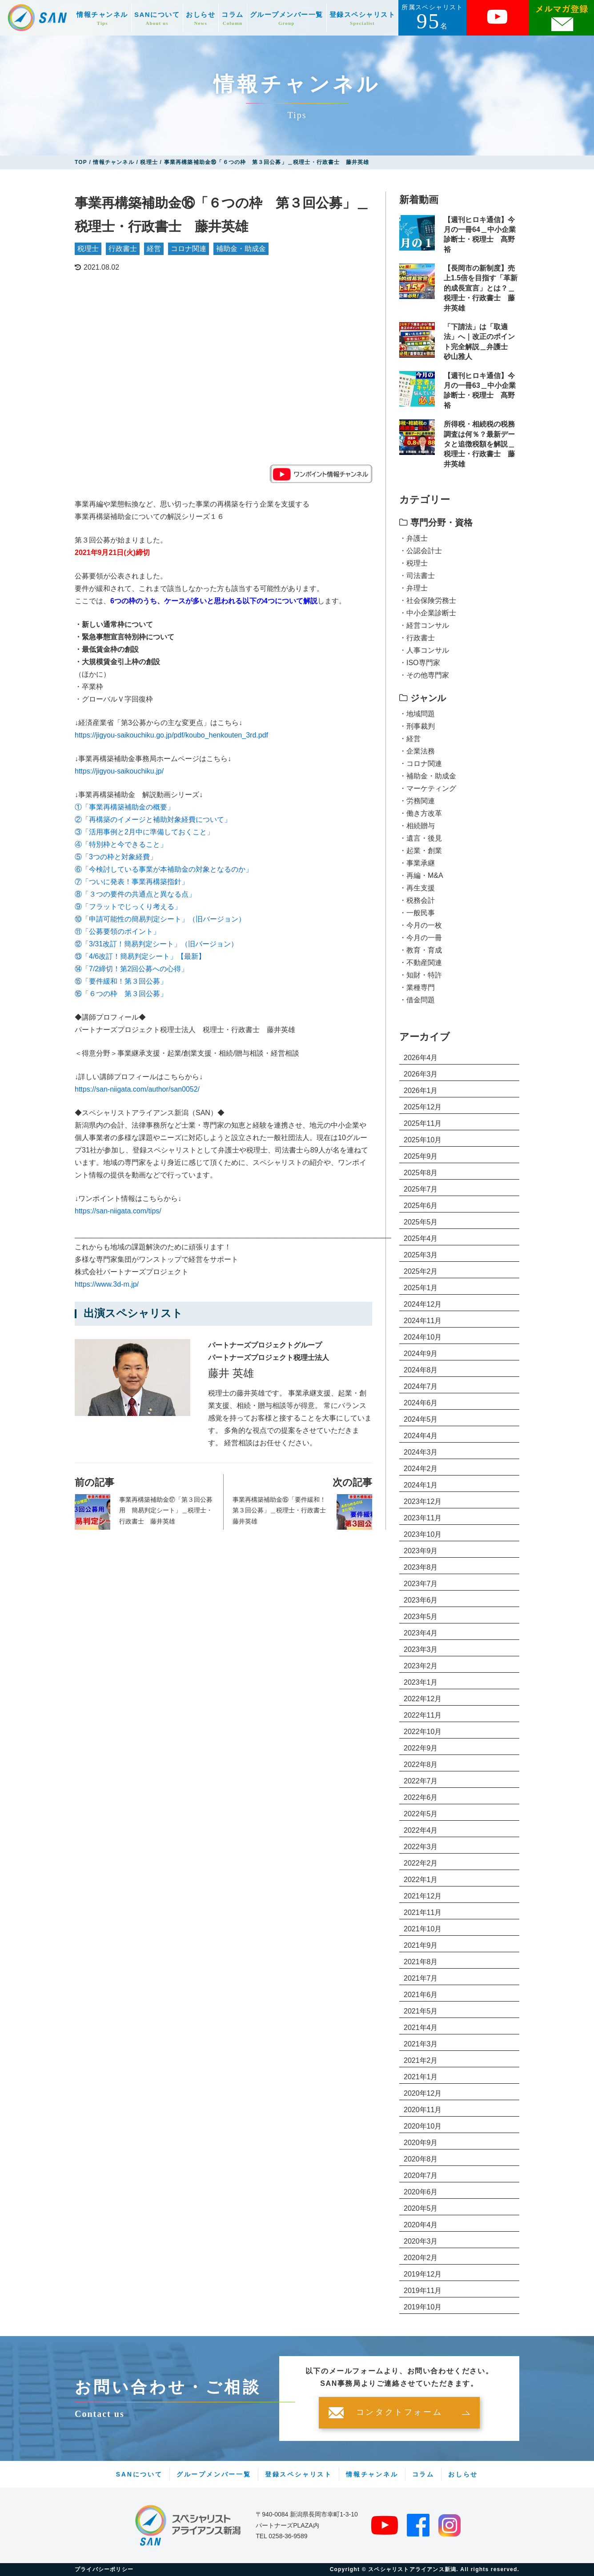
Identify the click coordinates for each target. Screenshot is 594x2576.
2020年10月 (422, 2126)
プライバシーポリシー (104, 2569)
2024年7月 (421, 1386)
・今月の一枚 (420, 925)
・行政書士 (417, 638)
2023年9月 (421, 1551)
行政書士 (122, 248)
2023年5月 (421, 1616)
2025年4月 (421, 1238)
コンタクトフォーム (399, 2412)
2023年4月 (421, 1633)
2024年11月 (422, 1320)
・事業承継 (417, 863)
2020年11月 (422, 2109)
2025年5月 (421, 1222)
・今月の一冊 (420, 937)
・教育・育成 (420, 950)
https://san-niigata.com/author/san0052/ (137, 1089)
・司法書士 (417, 575)
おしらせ (200, 18)
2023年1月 (421, 1682)
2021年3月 (421, 2044)
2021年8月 (421, 1962)
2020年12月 (422, 2093)
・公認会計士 (420, 550)
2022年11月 (422, 1715)
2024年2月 (421, 1468)
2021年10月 (422, 1929)
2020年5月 (421, 2208)
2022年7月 (421, 1781)
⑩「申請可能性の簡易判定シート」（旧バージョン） (160, 919)
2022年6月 (421, 1797)
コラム (232, 18)
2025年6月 (421, 1205)
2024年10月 (422, 1337)
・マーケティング (427, 788)
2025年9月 (421, 1156)
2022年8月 (421, 1764)
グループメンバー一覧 (286, 18)
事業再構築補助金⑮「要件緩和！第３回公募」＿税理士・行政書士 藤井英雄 (280, 1510)
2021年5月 (421, 2011)
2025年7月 (421, 1189)
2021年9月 (421, 1945)
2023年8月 (421, 1567)
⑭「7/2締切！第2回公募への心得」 (131, 969)
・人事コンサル (424, 650)
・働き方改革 (420, 813)
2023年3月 (421, 1649)
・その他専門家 (424, 675)
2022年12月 (422, 1699)
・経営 (410, 738)
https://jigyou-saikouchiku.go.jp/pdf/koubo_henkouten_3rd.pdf (171, 735)
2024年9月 (421, 1353)
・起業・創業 (420, 850)
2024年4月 (421, 1436)
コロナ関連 (188, 248)
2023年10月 (422, 1534)
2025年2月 (421, 1271)
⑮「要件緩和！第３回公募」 (121, 981)
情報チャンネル (102, 18)
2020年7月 (421, 2175)
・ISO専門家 (419, 662)
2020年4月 (421, 2225)
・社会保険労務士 (427, 600)
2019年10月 (422, 2307)
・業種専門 (417, 987)
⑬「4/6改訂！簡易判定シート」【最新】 (140, 956)
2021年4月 (421, 2027)
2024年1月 (421, 1485)
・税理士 (413, 563)
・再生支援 (417, 888)
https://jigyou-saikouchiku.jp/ (119, 771)
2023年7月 (421, 1583)
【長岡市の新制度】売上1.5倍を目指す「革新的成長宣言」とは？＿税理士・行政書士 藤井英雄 (481, 288)
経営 (154, 248)
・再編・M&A (421, 875)
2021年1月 (421, 2077)
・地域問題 (417, 714)
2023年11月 (422, 1518)
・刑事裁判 (417, 726)
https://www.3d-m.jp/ (107, 1284)
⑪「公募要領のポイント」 (117, 931)
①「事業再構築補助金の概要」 (124, 807)
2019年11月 (422, 2290)
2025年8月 (421, 1172)
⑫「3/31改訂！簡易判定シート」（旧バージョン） (156, 944)
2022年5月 (421, 1814)
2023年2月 (421, 1666)
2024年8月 (421, 1370)
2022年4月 (421, 1830)
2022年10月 (422, 1731)
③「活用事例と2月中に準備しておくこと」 (144, 832)
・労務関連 (417, 801)
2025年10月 (422, 1140)
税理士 (88, 248)
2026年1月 (421, 1090)
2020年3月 (421, 2241)
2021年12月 (422, 1896)
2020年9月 (421, 2142)
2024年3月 (421, 1452)
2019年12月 (422, 2274)
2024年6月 (421, 1403)
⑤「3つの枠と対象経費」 (116, 857)
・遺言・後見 (420, 838)
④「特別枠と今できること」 (121, 844)
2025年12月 (422, 1107)
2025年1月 (421, 1288)
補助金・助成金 (241, 248)
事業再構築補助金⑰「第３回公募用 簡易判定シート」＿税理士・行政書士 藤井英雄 (166, 1510)
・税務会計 (417, 900)
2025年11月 (422, 1123)
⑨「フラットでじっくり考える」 (128, 906)
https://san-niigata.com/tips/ (118, 1211)
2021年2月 (421, 2060)
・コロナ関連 (420, 763)
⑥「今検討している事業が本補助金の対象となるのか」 (164, 869)
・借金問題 (417, 1000)
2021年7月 (421, 1978)
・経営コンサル (424, 625)
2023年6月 (421, 1600)
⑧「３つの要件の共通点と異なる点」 (135, 894)
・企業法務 (417, 751)
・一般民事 (417, 913)
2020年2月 (421, 2257)
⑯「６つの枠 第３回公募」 (121, 993)
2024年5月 (421, 1419)
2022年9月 (421, 1748)
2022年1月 (421, 1879)
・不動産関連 (420, 962)
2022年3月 (421, 1846)
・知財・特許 (420, 975)
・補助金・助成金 (427, 776)
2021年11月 (422, 1912)
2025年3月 (421, 1255)
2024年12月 (422, 1304)
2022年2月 (421, 1863)
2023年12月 (422, 1501)
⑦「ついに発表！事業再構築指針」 (132, 881)
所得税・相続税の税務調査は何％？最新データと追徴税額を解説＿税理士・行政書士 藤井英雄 (479, 444)
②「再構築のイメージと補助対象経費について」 (153, 819)
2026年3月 (421, 1074)
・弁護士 (413, 538)
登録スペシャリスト (362, 18)
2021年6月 (421, 1994)
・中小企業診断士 (427, 613)
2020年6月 (421, 2192)
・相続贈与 (417, 825)
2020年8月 (421, 2159)
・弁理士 (413, 588)
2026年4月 (421, 1057)
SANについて (157, 18)
